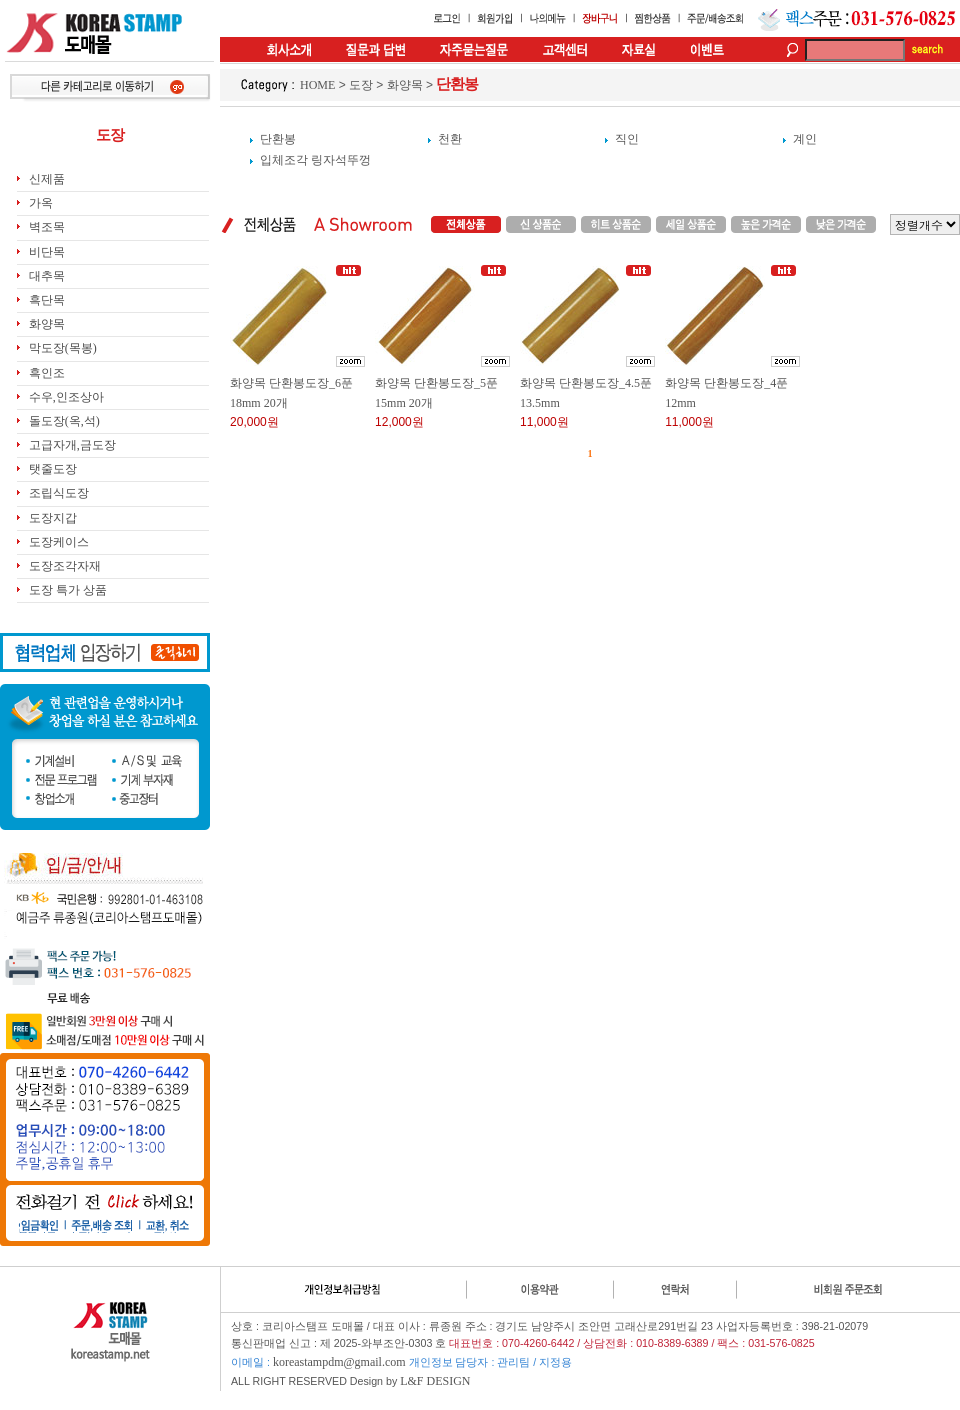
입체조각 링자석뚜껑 (315, 160)
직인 (627, 139)
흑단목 (47, 300)
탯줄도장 (53, 469)
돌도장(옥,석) (64, 421)
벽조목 (47, 227)
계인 (805, 139)
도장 (361, 85)
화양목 (47, 324)
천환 (450, 139)
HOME (317, 85)
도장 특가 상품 (68, 590)
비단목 (47, 252)
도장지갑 (53, 518)
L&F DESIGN (435, 1381)
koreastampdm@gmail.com (339, 1362)
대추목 (47, 276)
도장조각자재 (65, 566)
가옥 (41, 203)
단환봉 (278, 139)
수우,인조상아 (66, 397)
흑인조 (47, 373)
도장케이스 (59, 542)
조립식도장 (59, 493)
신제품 (47, 179)
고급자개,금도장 (72, 445)
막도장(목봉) (63, 348)
